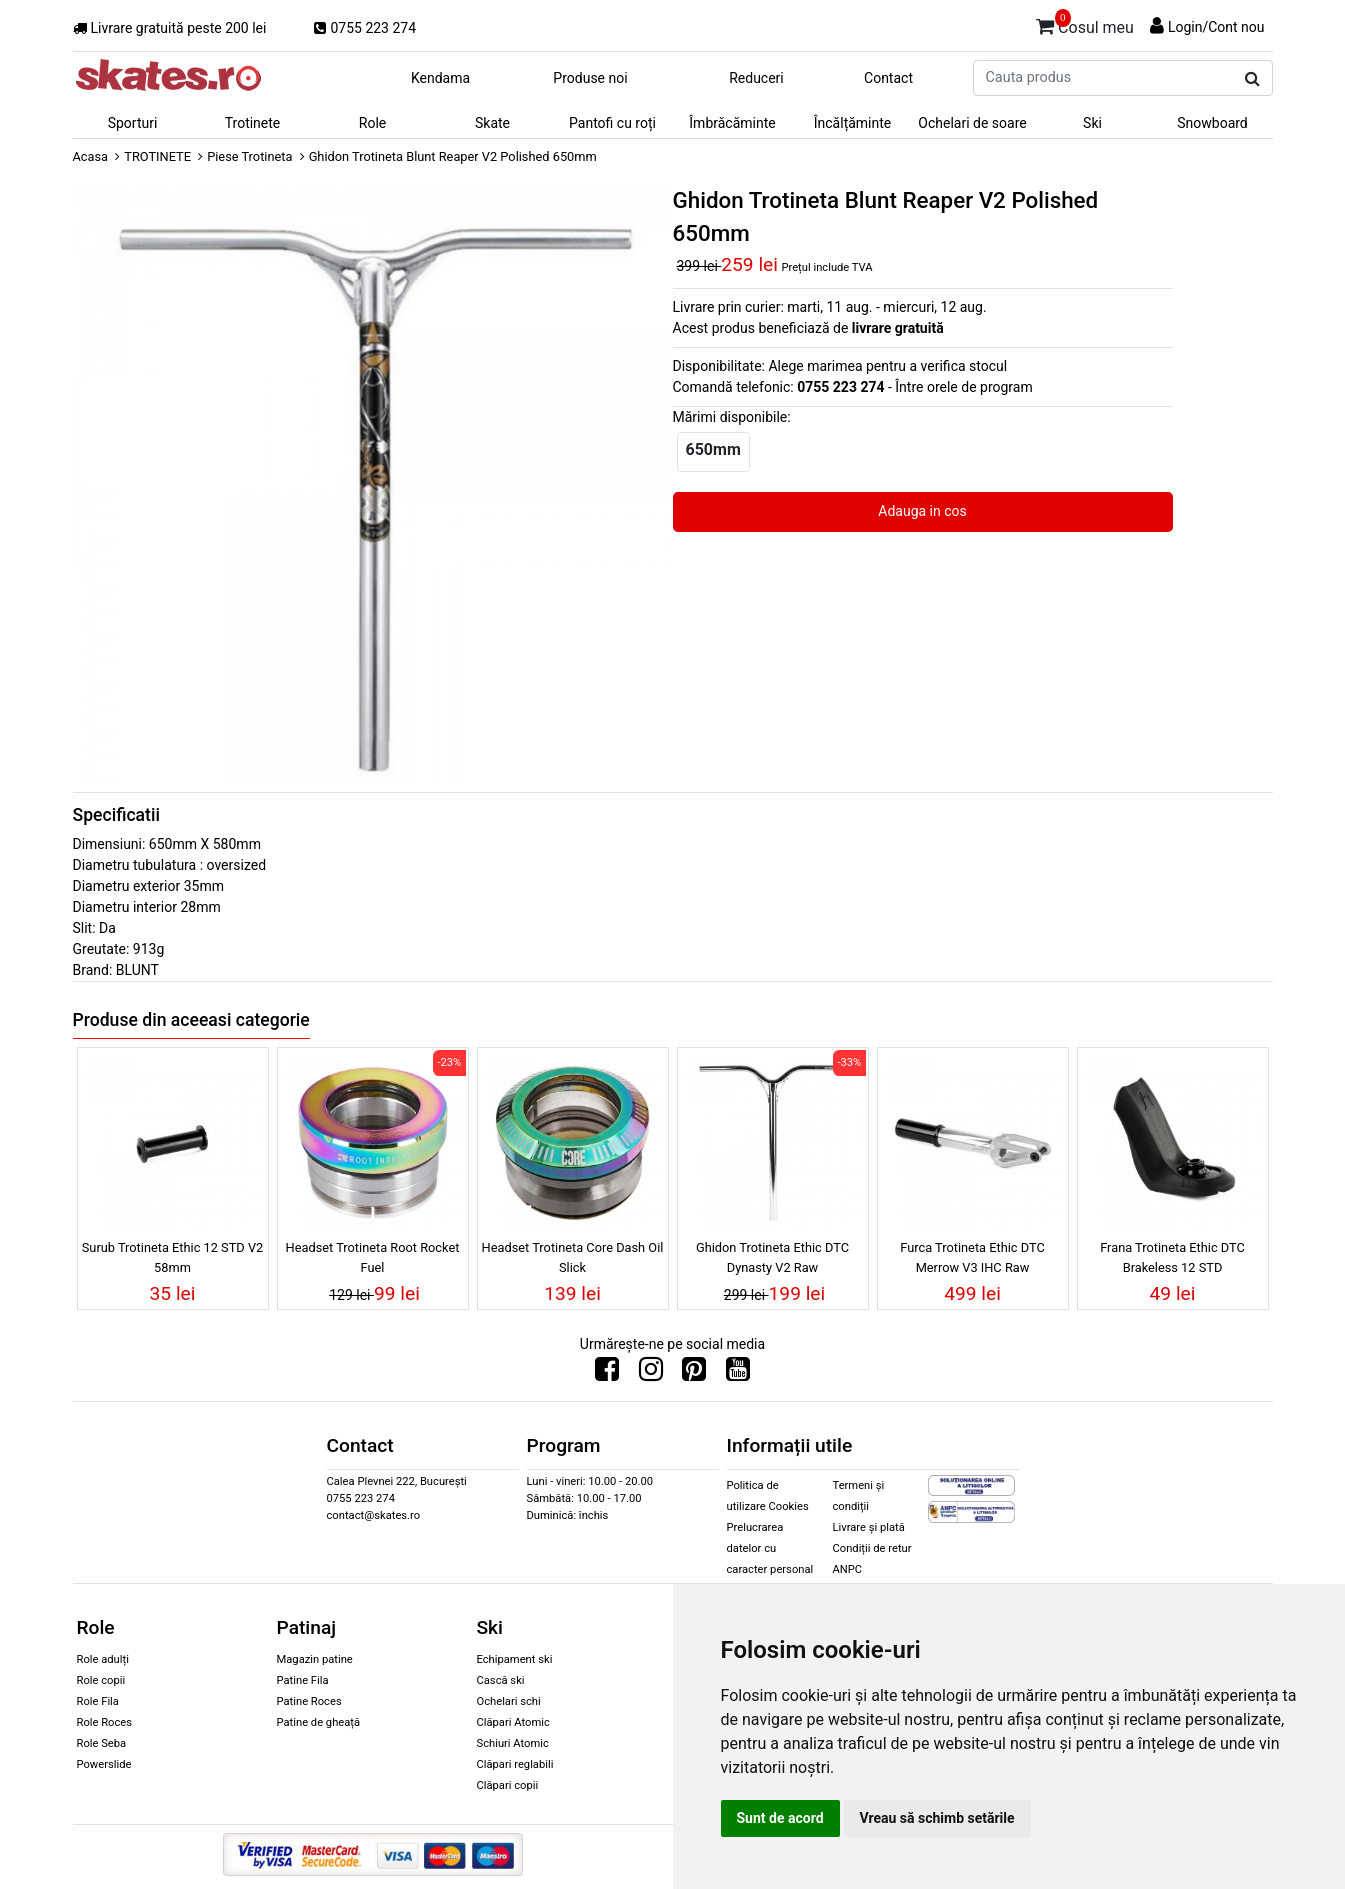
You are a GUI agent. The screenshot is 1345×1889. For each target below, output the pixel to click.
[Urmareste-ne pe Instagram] (651, 1374)
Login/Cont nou (1216, 27)
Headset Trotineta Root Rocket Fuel (373, 1257)
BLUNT (137, 970)
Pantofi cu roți (612, 123)
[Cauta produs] (1252, 79)
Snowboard (1212, 123)
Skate (492, 123)
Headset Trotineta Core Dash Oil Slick (573, 1257)
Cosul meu (1085, 24)
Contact (888, 78)
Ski (1092, 123)
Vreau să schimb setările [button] (937, 1818)
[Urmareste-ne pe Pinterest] (694, 1374)
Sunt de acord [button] (780, 1818)
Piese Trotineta (249, 156)
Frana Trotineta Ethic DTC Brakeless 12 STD (1172, 1257)
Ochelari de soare (972, 123)
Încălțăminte (853, 123)
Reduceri (756, 78)
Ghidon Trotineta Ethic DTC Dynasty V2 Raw (772, 1257)
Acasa (91, 156)
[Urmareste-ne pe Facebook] (607, 1374)
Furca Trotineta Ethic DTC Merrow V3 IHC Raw (972, 1257)
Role (372, 123)
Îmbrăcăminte (732, 123)
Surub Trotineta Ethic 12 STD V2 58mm (173, 1257)
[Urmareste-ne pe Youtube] (738, 1374)
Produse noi (590, 78)
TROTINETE (157, 156)
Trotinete (253, 123)
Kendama (440, 78)
